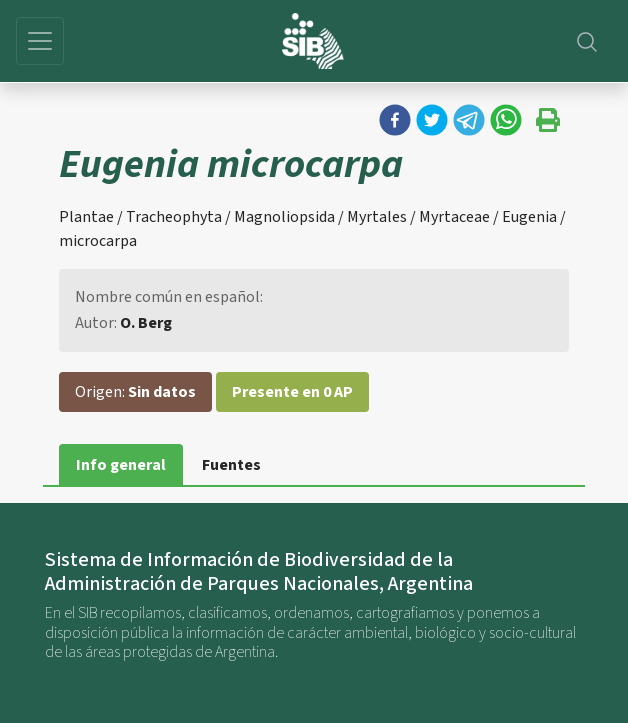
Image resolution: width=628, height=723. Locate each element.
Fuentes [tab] (231, 465)
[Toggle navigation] (40, 41)
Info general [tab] (121, 465)
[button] (395, 120)
